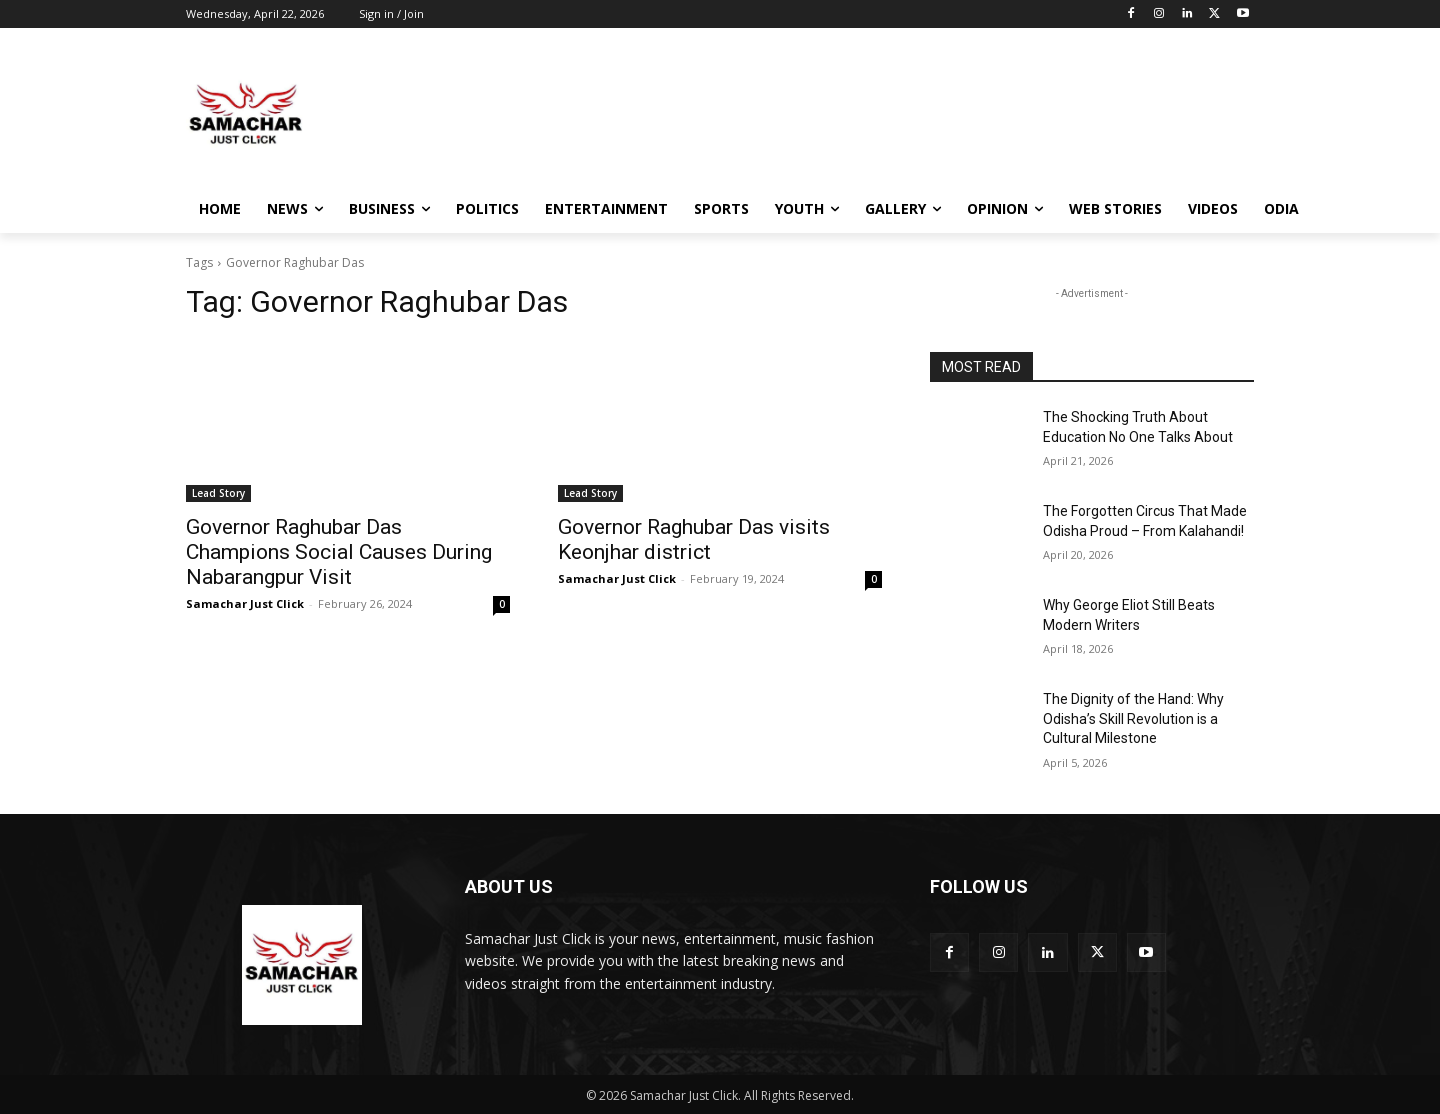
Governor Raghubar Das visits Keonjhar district (694, 539)
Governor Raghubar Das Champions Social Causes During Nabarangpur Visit (339, 552)
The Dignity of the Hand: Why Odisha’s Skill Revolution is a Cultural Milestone (1133, 718)
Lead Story (218, 493)
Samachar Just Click (245, 603)
